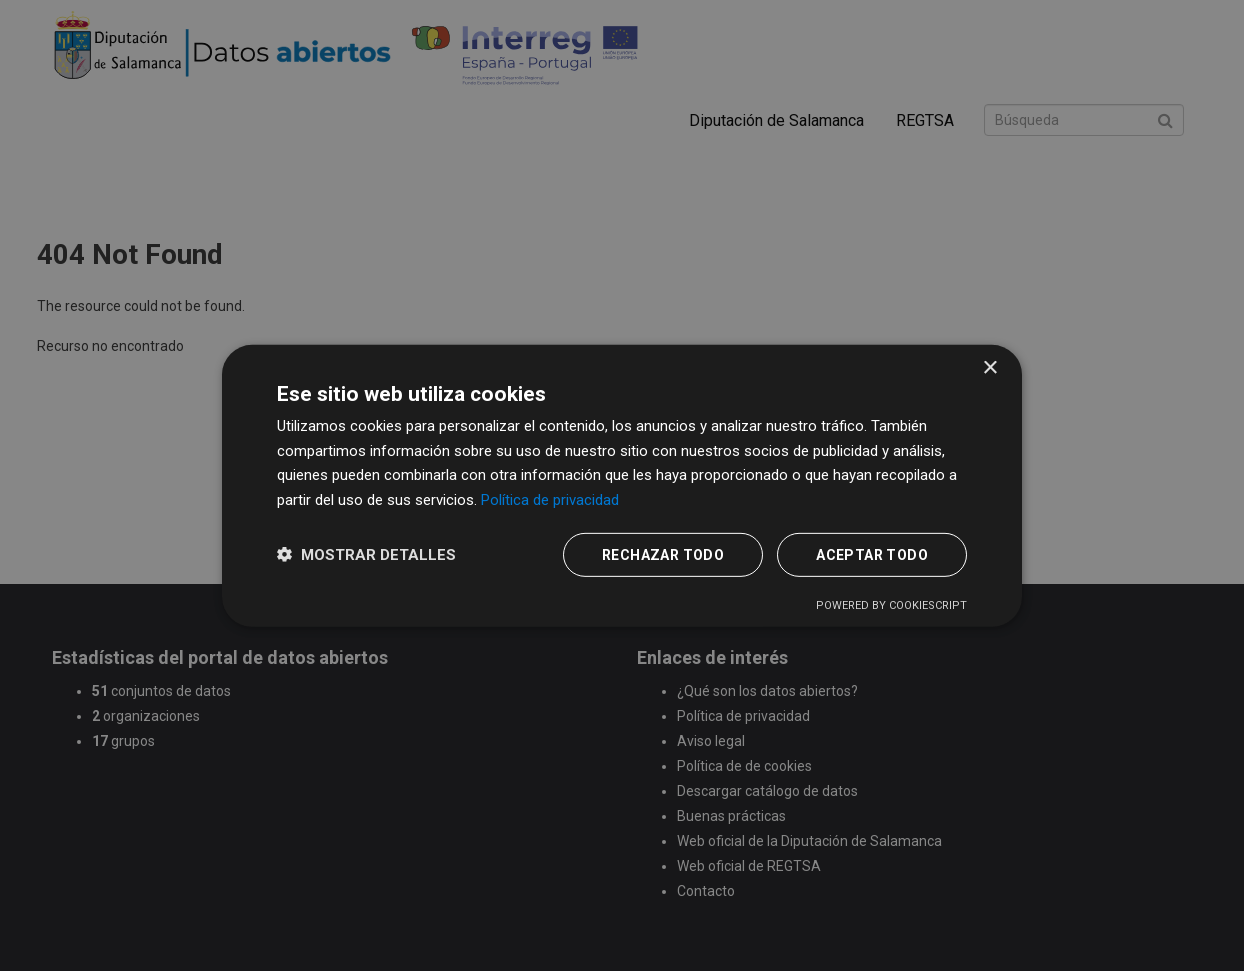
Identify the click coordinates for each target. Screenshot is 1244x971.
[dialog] (622, 485)
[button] (366, 554)
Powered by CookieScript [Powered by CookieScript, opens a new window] (891, 605)
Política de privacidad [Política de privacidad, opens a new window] (550, 500)
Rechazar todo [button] (663, 555)
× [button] (989, 367)
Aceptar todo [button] (872, 555)
